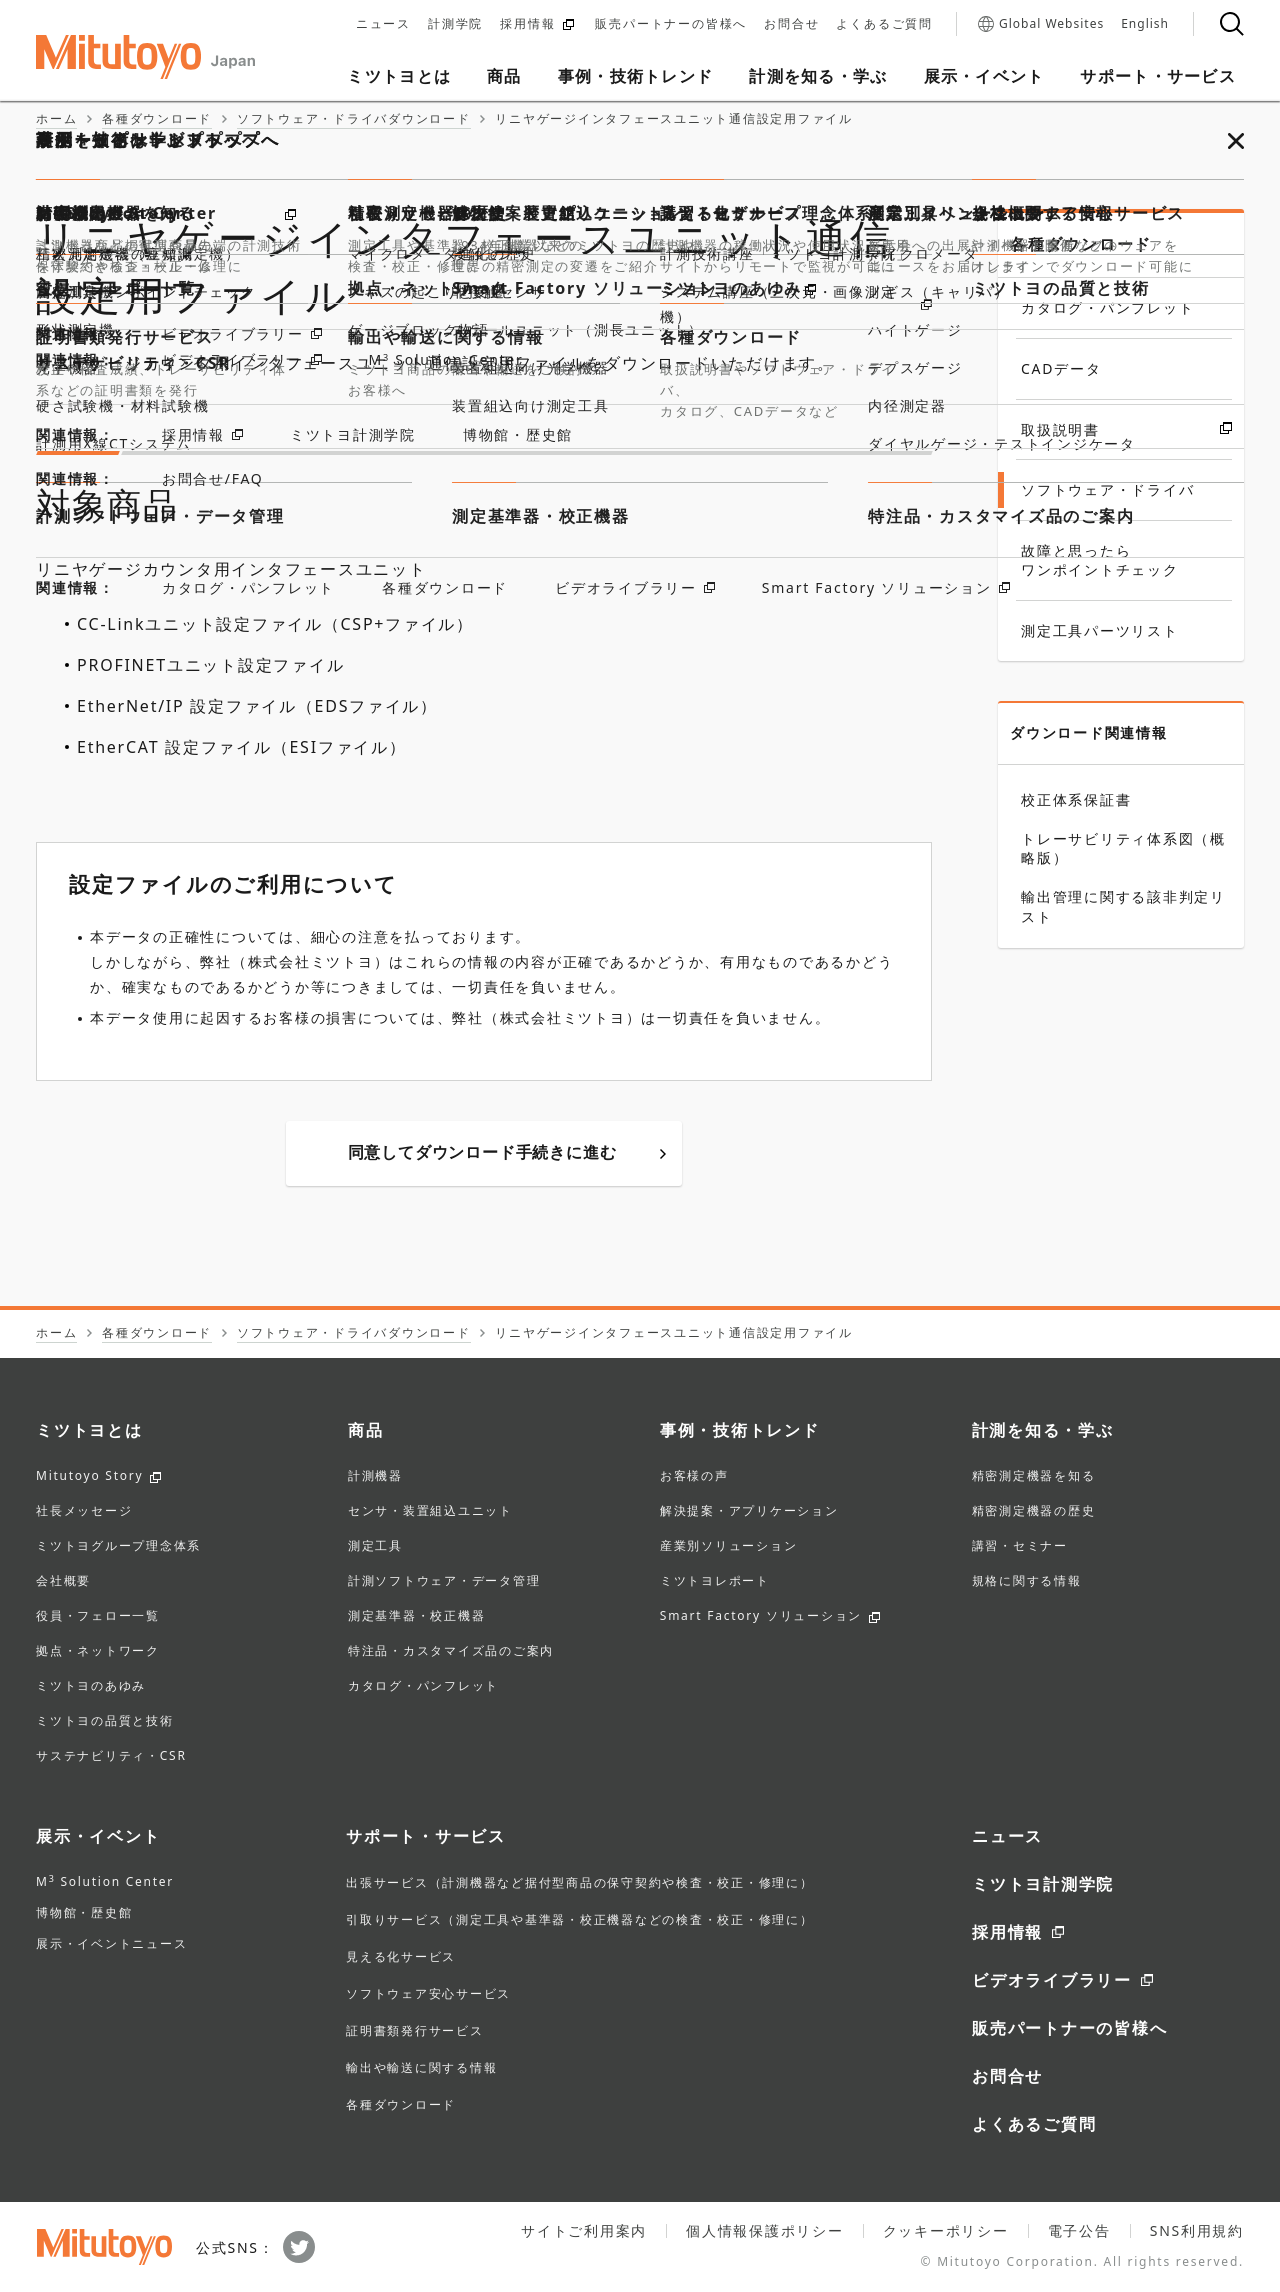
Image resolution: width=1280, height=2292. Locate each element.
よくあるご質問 (884, 24)
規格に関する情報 (1027, 1582)
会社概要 (63, 1582)
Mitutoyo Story (89, 1477)
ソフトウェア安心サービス (428, 1993)
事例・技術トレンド (740, 1430)
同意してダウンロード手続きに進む (507, 1152)
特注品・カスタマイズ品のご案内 (451, 1652)
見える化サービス (401, 1956)
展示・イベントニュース (111, 1943)
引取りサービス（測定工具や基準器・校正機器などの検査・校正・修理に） (580, 1919)
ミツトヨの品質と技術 (105, 1722)
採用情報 (537, 24)
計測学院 (455, 24)
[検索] (1232, 24)
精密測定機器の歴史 (1034, 1512)
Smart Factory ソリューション (761, 1617)
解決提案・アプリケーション (749, 1512)
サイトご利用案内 (584, 2230)
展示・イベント (98, 1836)
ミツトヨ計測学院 (1043, 1884)
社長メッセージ (84, 1512)
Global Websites (1041, 24)
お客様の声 (694, 1477)
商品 (366, 1430)
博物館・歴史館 (84, 1912)
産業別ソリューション (729, 1547)
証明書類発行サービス (415, 2030)
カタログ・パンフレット (423, 1687)
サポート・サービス (426, 1836)
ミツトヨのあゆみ (91, 1687)
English (1145, 24)
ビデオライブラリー (1052, 1980)
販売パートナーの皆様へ (671, 24)
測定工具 (375, 1547)
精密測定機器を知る (1034, 1477)
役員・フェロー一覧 (98, 1617)
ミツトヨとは (89, 1430)
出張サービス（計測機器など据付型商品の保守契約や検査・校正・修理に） (580, 1882)
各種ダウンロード (1081, 244)
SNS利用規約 (1197, 2230)
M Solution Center (105, 1881)
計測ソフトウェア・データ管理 (444, 1582)
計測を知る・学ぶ (1043, 1430)
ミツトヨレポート (715, 1582)
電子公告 (1079, 2230)
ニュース (383, 24)
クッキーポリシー (946, 2230)
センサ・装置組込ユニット (430, 1512)
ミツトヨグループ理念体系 (118, 1547)
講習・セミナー (1020, 1547)
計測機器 (375, 1477)
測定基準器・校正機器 (417, 1617)
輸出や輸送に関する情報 (421, 2067)
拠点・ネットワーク (98, 1652)
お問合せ (791, 24)
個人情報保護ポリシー (765, 2230)
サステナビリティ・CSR (111, 1757)
